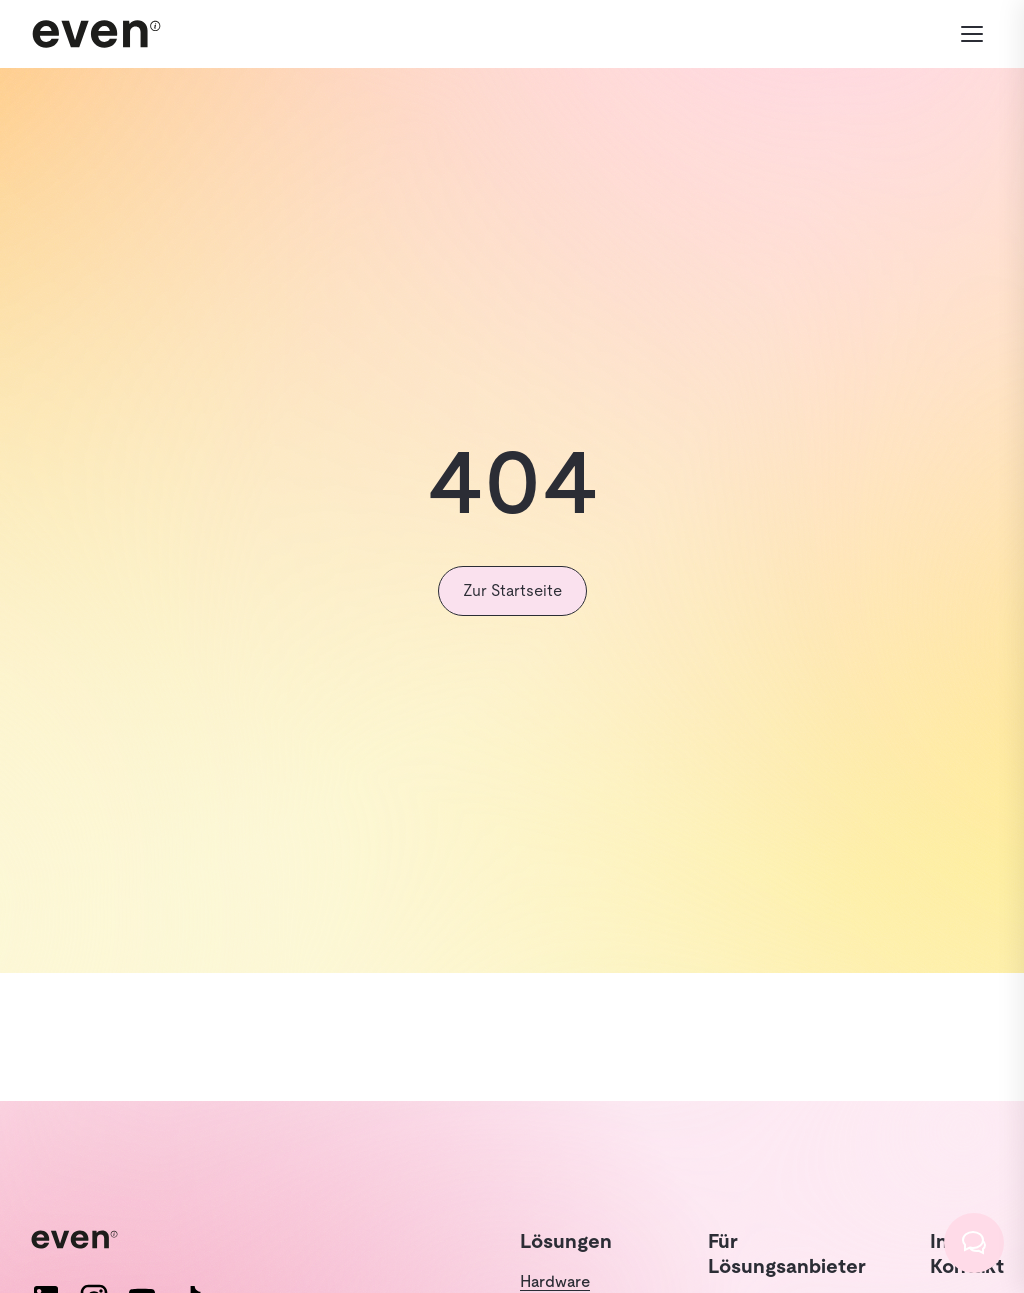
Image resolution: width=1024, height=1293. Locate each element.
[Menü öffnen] (972, 34)
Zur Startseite (512, 590)
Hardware (555, 1281)
